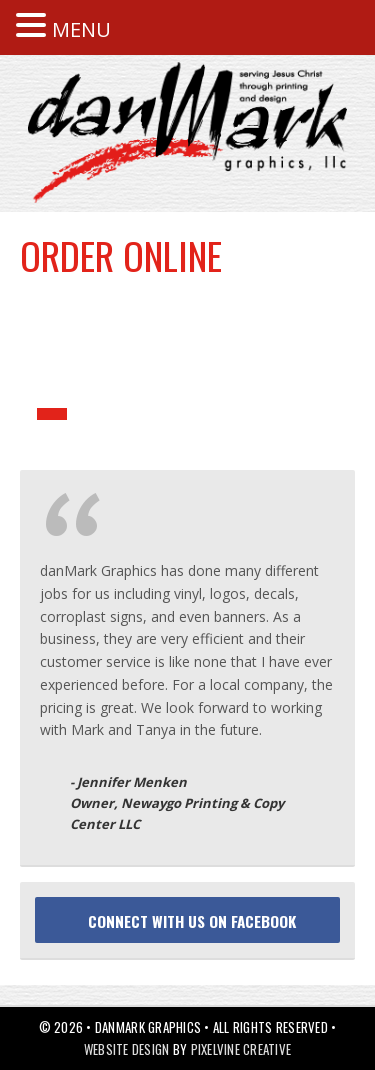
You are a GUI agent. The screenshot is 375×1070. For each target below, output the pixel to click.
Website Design (127, 1049)
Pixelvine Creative (241, 1049)
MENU (81, 29)
